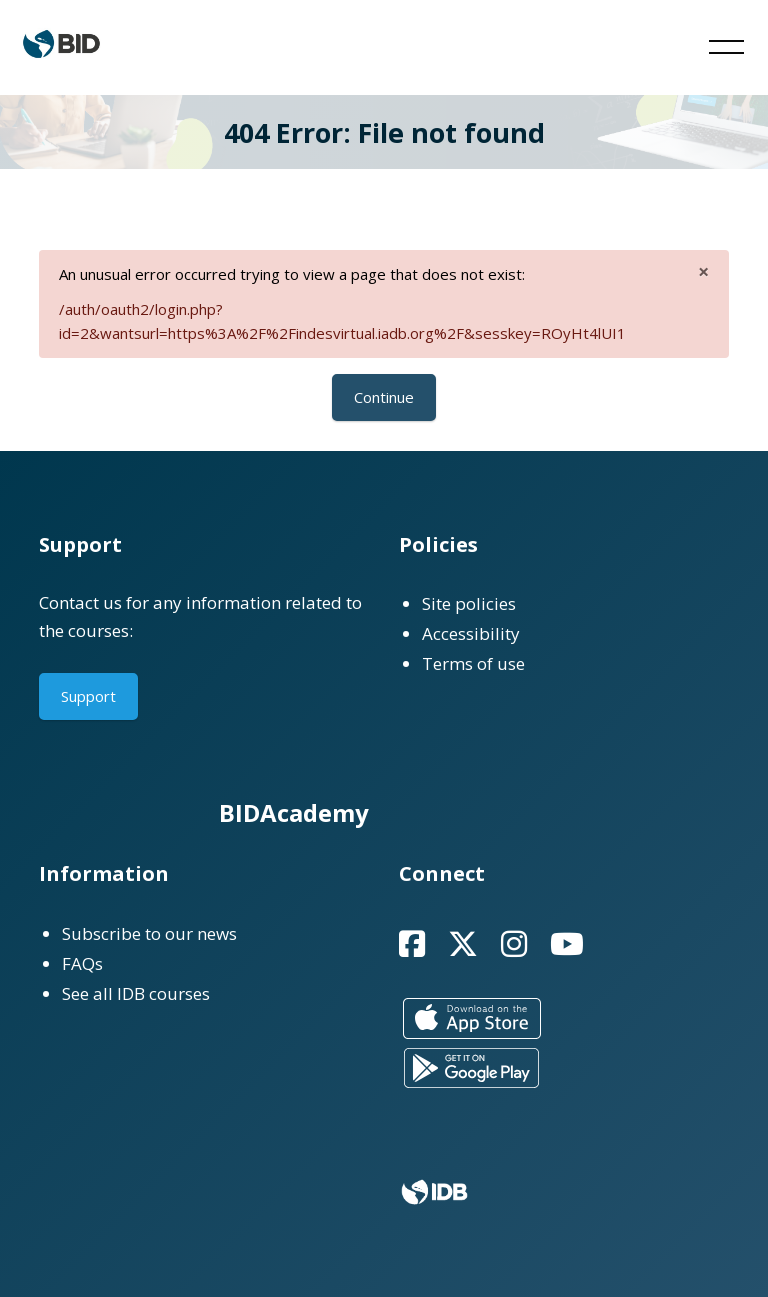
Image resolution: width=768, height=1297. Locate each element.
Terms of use (473, 663)
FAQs (82, 963)
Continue (384, 397)
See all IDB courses (136, 993)
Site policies (469, 603)
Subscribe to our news (149, 933)
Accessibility (471, 633)
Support (88, 696)
